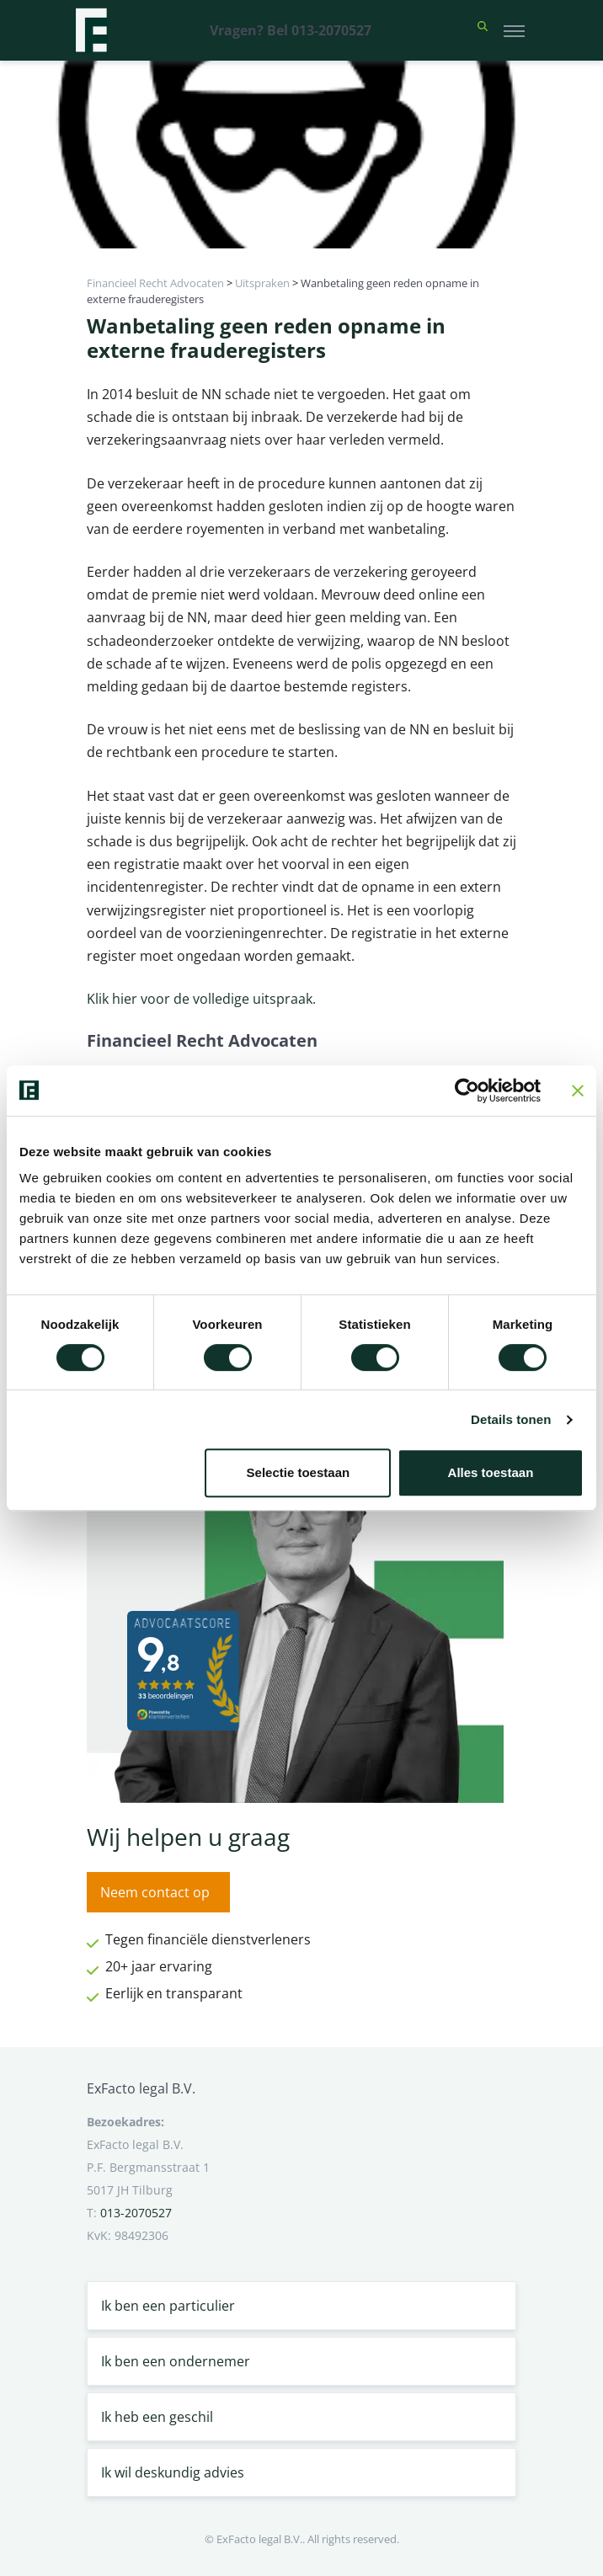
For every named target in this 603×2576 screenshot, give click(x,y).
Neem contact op (155, 1892)
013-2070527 (136, 2213)
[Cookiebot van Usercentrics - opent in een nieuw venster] (467, 1090)
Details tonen (511, 1419)
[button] (482, 30)
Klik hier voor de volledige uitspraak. (201, 998)
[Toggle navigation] (514, 30)
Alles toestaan (491, 1472)
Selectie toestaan (298, 1472)
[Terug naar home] (91, 30)
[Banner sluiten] (578, 1090)
